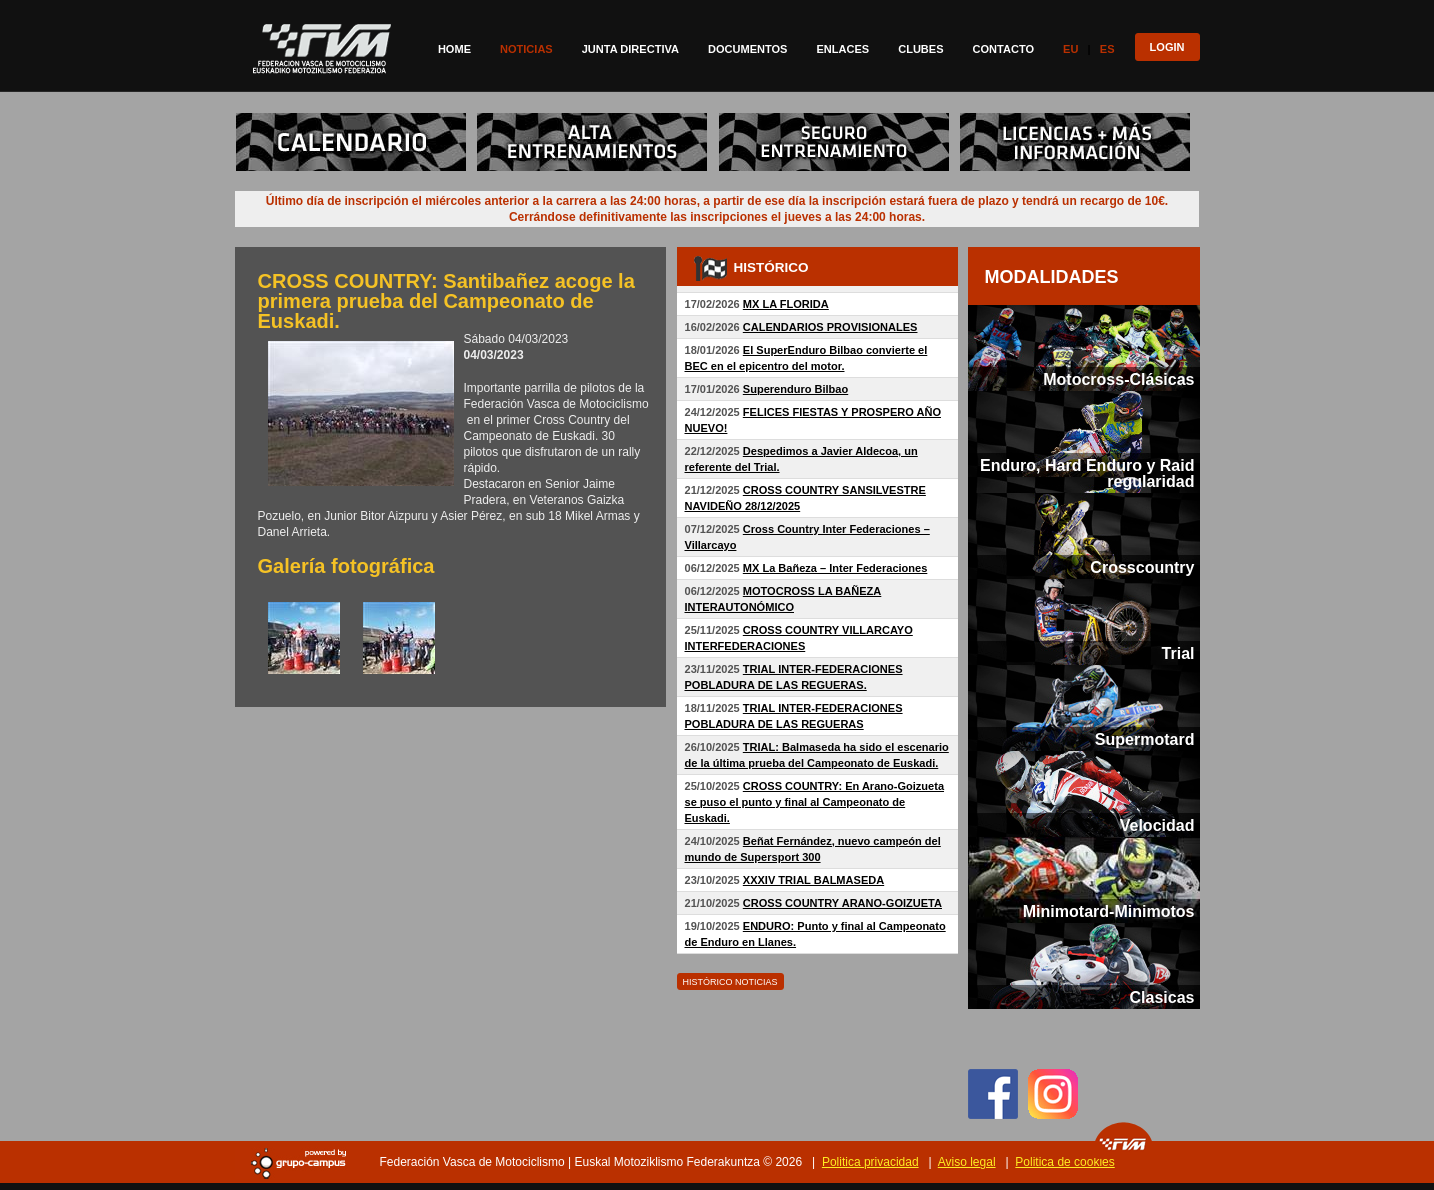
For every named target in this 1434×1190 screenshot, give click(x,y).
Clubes (920, 49)
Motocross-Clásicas (1118, 379)
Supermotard (1145, 739)
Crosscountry (1142, 567)
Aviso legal (967, 1162)
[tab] (1084, 348)
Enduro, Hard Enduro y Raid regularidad (1087, 473)
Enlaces (842, 49)
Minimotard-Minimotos (1109, 911)
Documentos (747, 49)
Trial (1178, 653)
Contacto (1004, 49)
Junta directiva (630, 49)
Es (1107, 49)
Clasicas (1161, 997)
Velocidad (1157, 825)
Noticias (526, 49)
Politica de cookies (1064, 1162)
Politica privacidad (870, 1162)
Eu (1070, 49)
